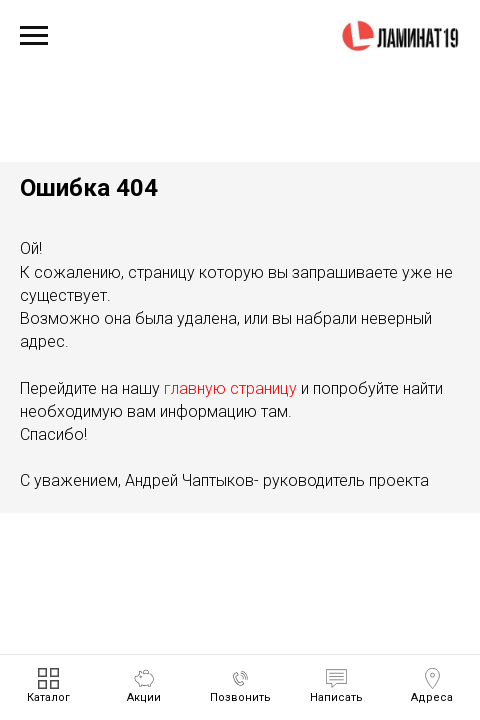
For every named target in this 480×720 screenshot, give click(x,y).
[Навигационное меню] (34, 36)
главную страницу (230, 388)
